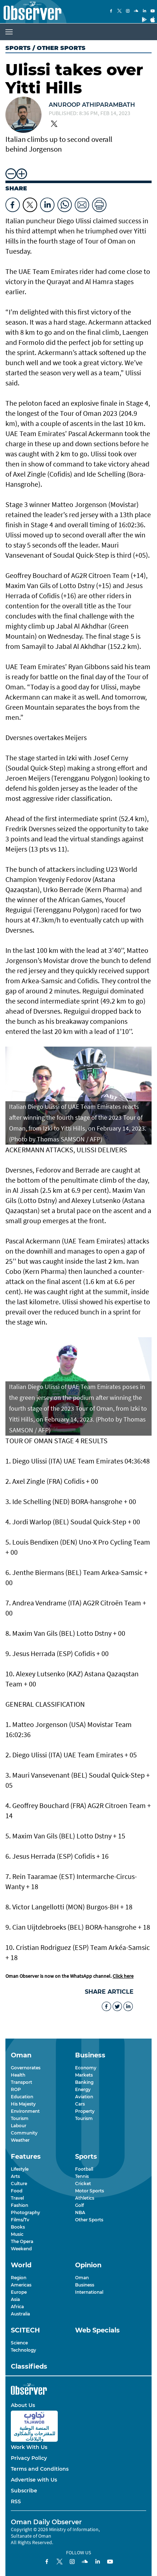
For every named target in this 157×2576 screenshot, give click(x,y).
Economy (85, 2067)
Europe (19, 2292)
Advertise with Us (34, 2479)
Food (16, 2190)
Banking (84, 2082)
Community (24, 2133)
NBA (80, 2212)
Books (18, 2227)
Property (85, 2111)
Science (19, 2342)
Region (18, 2277)
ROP (16, 2089)
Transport (21, 2082)
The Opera (22, 2241)
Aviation (84, 2096)
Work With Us (29, 2447)
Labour (18, 2125)
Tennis (82, 2176)
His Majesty (23, 2104)
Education (22, 2096)
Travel (17, 2198)
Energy (83, 2089)
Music (17, 2234)
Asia (15, 2299)
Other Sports (89, 2219)
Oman (82, 2277)
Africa (17, 2306)
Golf (79, 2205)
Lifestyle (20, 2169)
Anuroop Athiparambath (92, 104)
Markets (84, 2075)
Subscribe (24, 2490)
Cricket (83, 2183)
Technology (23, 2350)
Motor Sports (89, 2190)
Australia (20, 2314)
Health (18, 2075)
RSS (16, 2501)
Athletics (84, 2198)
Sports (18, 48)
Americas (21, 2285)
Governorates (25, 2067)
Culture (19, 2183)
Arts (15, 2176)
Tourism (20, 2118)
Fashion (19, 2205)
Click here (123, 1976)
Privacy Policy (29, 2458)
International (89, 2292)
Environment (25, 2111)
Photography (25, 2212)
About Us (23, 2405)
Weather (20, 2140)
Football (84, 2169)
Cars (80, 2104)
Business (84, 2285)
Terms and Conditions (40, 2469)
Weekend (21, 2248)
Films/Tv (20, 2219)
